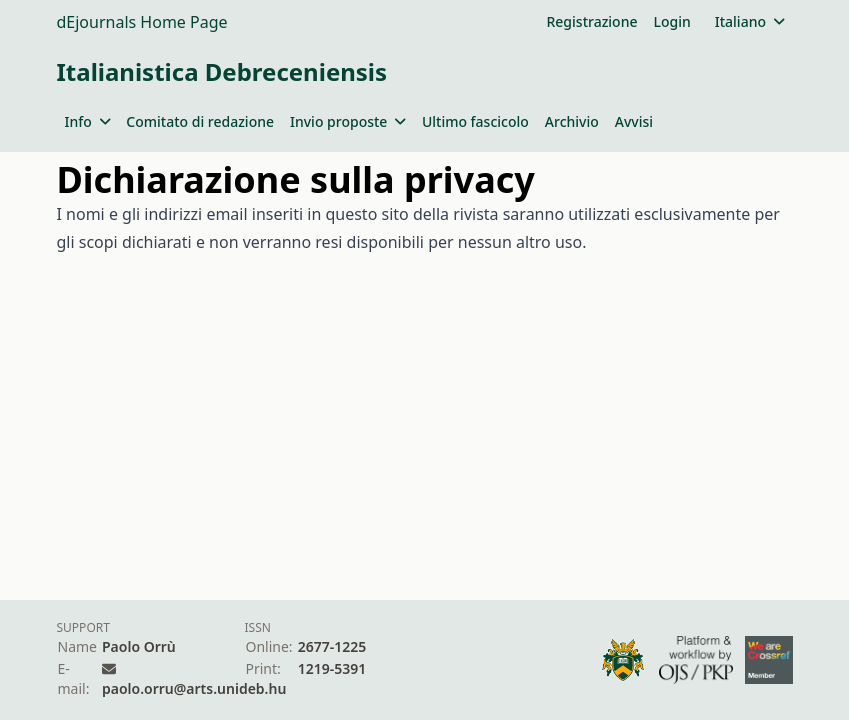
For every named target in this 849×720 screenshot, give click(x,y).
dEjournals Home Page (142, 22)
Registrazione (591, 21)
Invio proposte (348, 121)
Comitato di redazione (200, 121)
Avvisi (634, 121)
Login (671, 21)
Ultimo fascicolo (475, 121)
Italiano (750, 21)
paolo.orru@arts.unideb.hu (194, 688)
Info (88, 121)
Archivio (572, 121)
